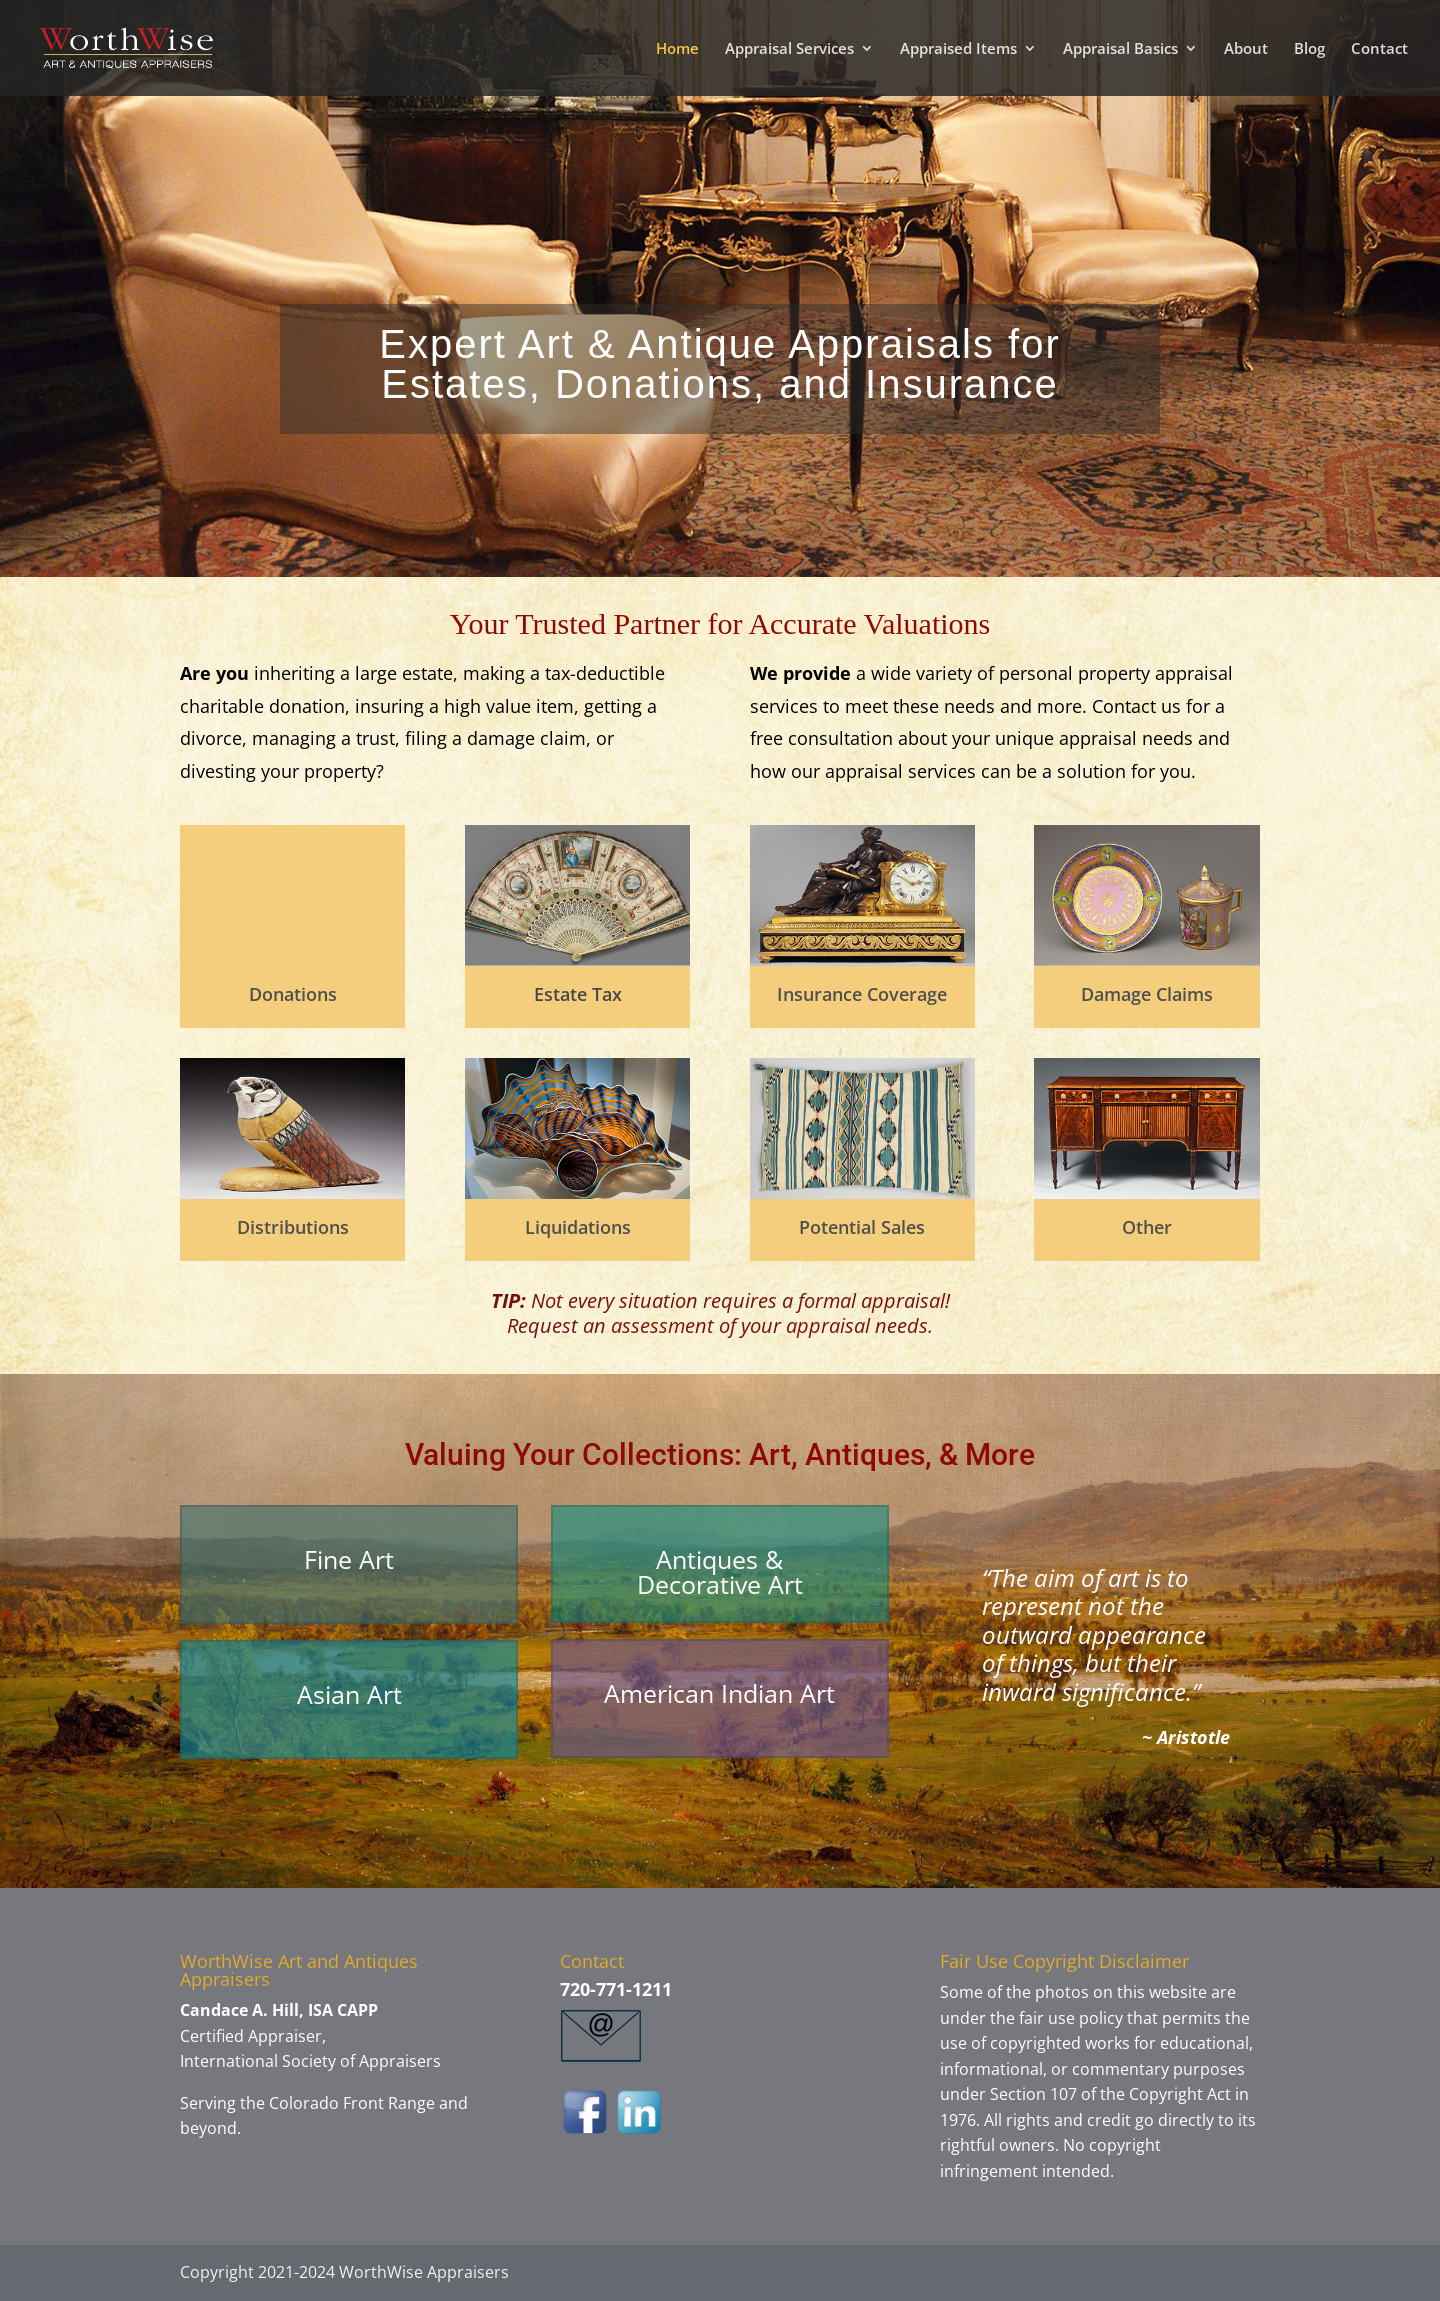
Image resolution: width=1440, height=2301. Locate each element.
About (1246, 49)
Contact (1379, 49)
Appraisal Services (789, 49)
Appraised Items (958, 49)
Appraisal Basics (1120, 49)
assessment (660, 1325)
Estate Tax (578, 994)
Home (677, 49)
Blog (1309, 49)
